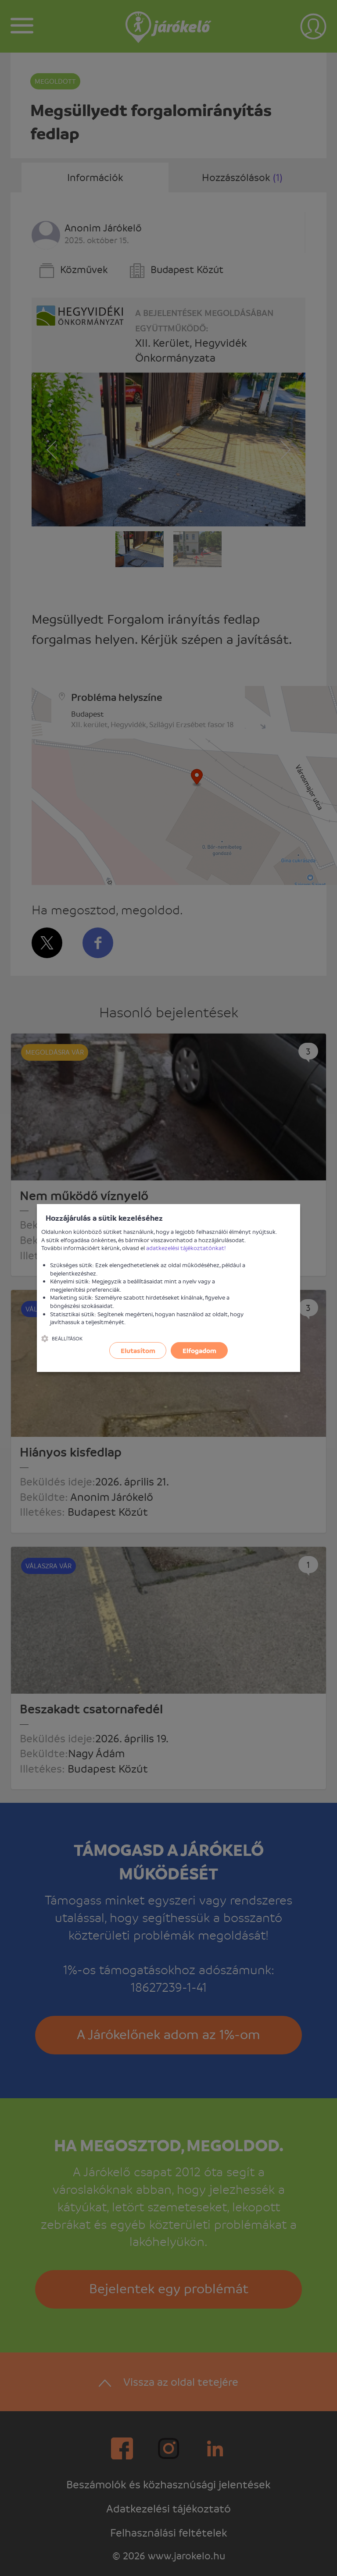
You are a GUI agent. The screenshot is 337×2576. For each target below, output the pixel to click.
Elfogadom (199, 1350)
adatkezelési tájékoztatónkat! (186, 1247)
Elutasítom (138, 1350)
